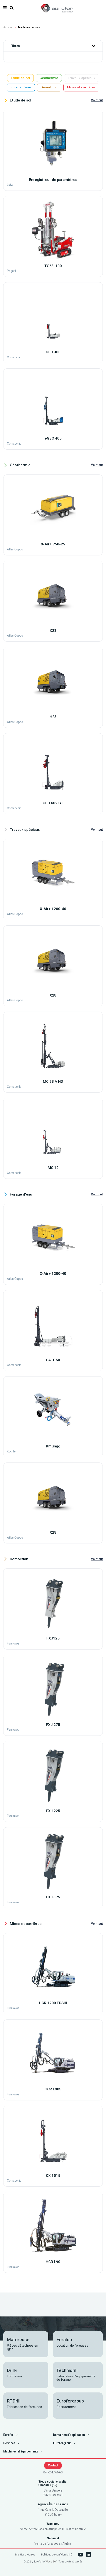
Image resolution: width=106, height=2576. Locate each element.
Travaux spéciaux (81, 78)
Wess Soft (51, 2561)
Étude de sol (20, 78)
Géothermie (49, 78)
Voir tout (97, 100)
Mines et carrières (81, 87)
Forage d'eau (21, 87)
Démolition (49, 87)
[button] (94, 46)
